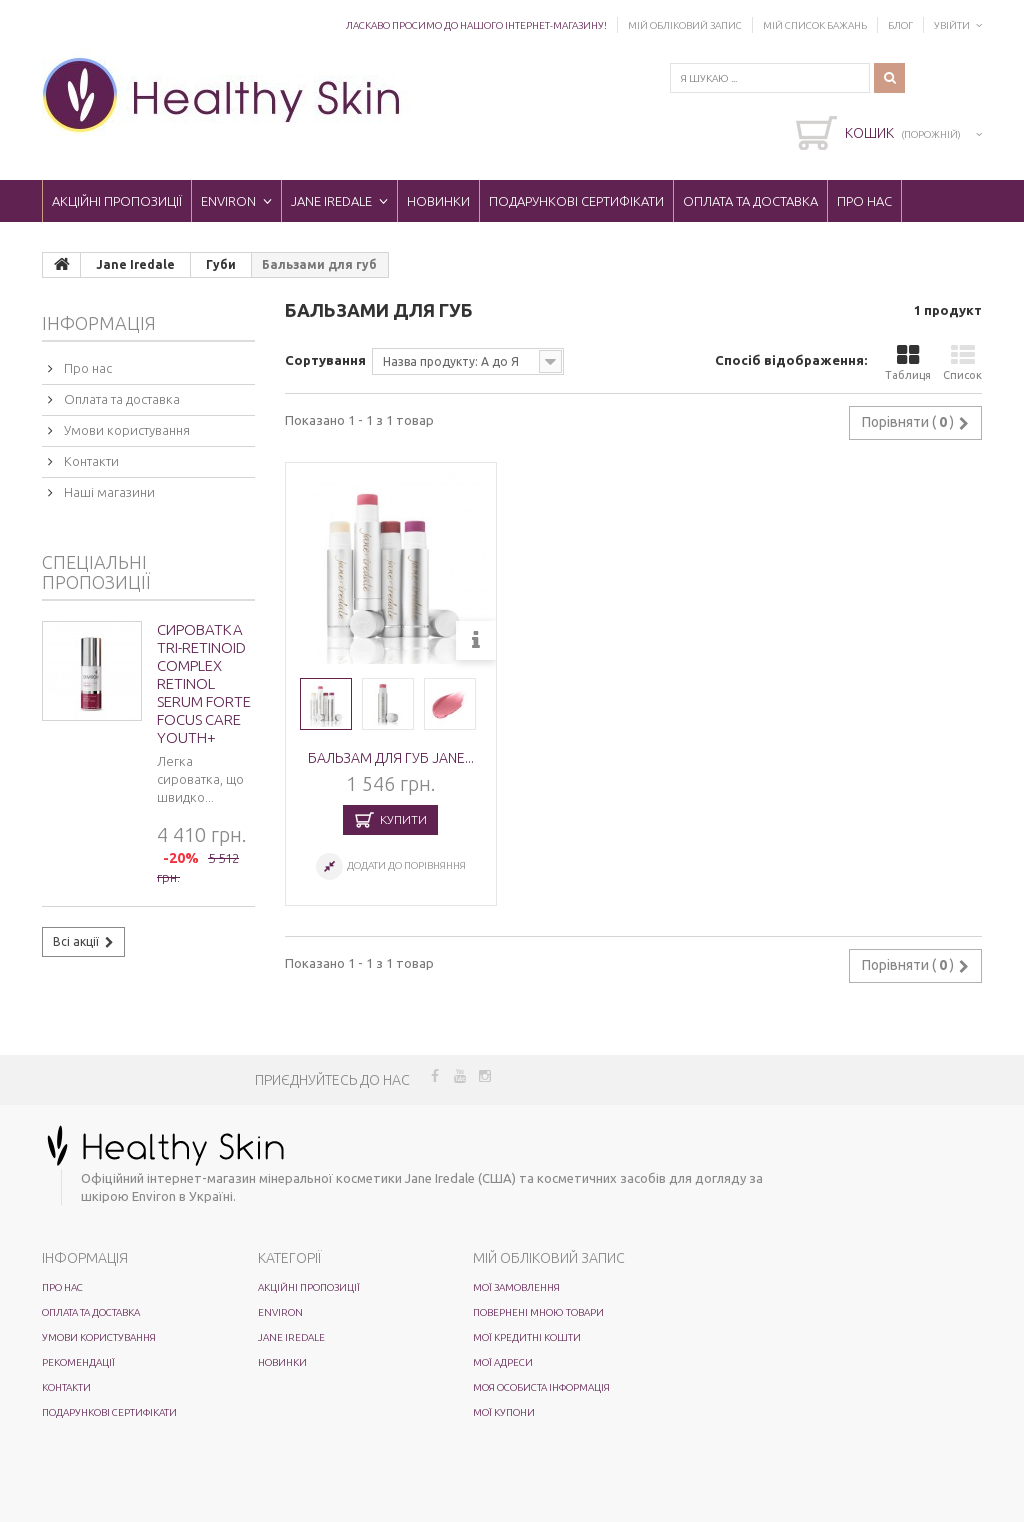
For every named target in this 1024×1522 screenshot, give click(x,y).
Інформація (99, 323)
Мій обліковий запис (685, 25)
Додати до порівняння (406, 865)
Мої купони (504, 1412)
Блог (900, 25)
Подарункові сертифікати (576, 201)
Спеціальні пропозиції (96, 572)
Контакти (90, 461)
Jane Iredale (331, 201)
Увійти (952, 25)
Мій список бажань (815, 25)
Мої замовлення (516, 1287)
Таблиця (908, 362)
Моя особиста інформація (541, 1387)
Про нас (864, 201)
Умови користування (125, 430)
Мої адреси (503, 1362)
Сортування (325, 360)
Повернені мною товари (538, 1312)
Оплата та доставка (750, 201)
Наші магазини (108, 492)
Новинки (438, 201)
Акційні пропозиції (117, 201)
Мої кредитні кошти (527, 1337)
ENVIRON (228, 201)
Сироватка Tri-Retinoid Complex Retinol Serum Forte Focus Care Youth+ (204, 683)
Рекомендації (78, 1362)
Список (962, 362)
